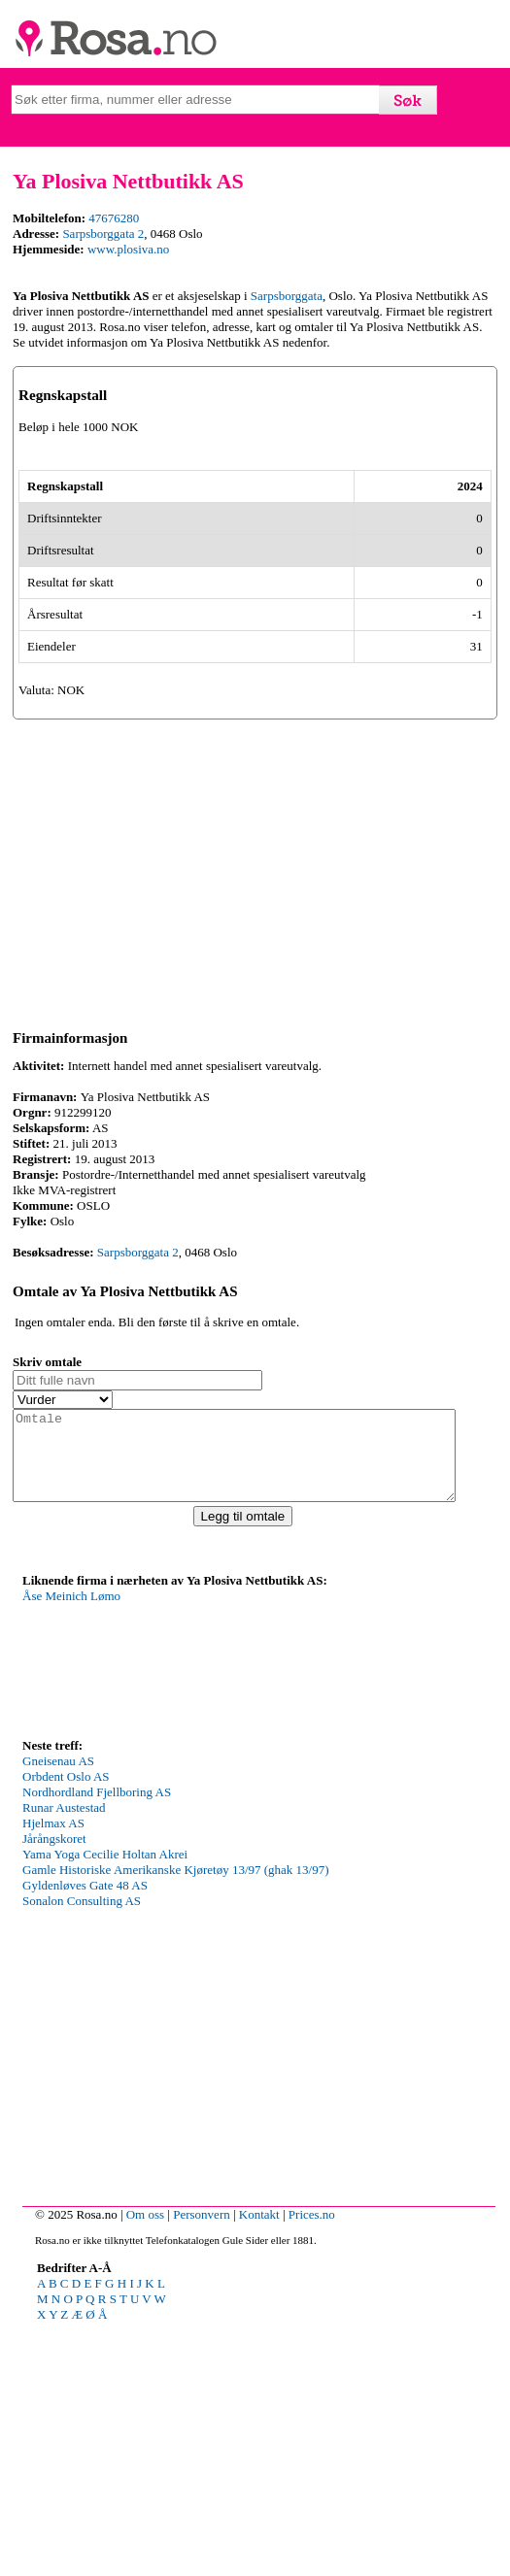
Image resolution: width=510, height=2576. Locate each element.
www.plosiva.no (128, 249)
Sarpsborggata (287, 295)
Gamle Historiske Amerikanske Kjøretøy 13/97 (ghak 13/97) (175, 2123)
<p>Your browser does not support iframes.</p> (168, 1915)
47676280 (113, 218)
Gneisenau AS (58, 2014)
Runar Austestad (64, 2061)
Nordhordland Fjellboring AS (96, 2045)
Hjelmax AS (53, 2076)
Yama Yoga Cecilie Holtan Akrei (104, 2107)
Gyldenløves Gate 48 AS (85, 2138)
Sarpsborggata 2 (103, 233)
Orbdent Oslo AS (66, 2030)
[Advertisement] (255, 1107)
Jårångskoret (54, 2092)
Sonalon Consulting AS (81, 2154)
